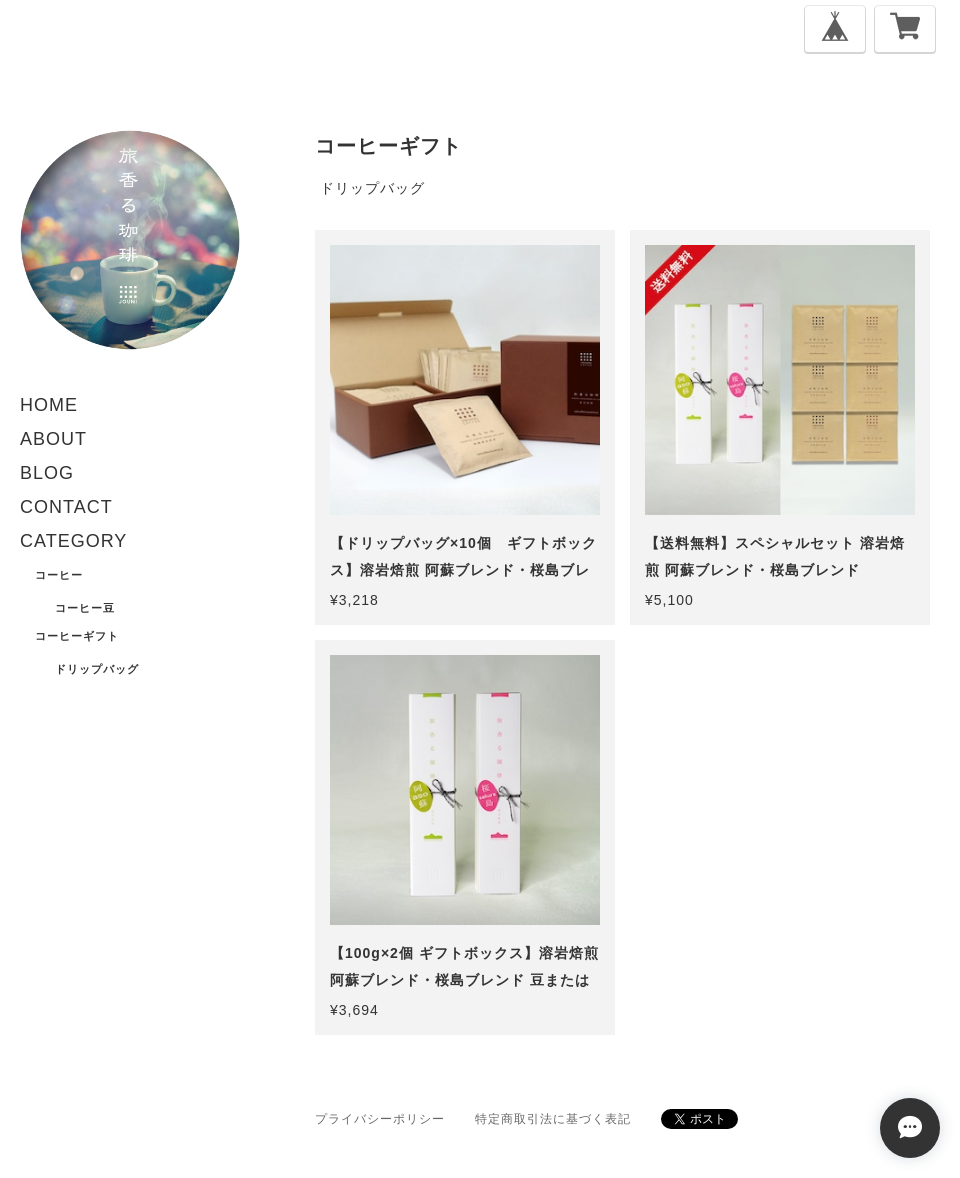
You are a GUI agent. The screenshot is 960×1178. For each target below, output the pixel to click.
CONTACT (66, 507)
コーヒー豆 (85, 608)
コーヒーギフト (77, 636)
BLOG (47, 473)
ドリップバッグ (97, 669)
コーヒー (59, 575)
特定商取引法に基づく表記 (553, 1119)
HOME (49, 405)
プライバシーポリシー (380, 1119)
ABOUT (53, 439)
